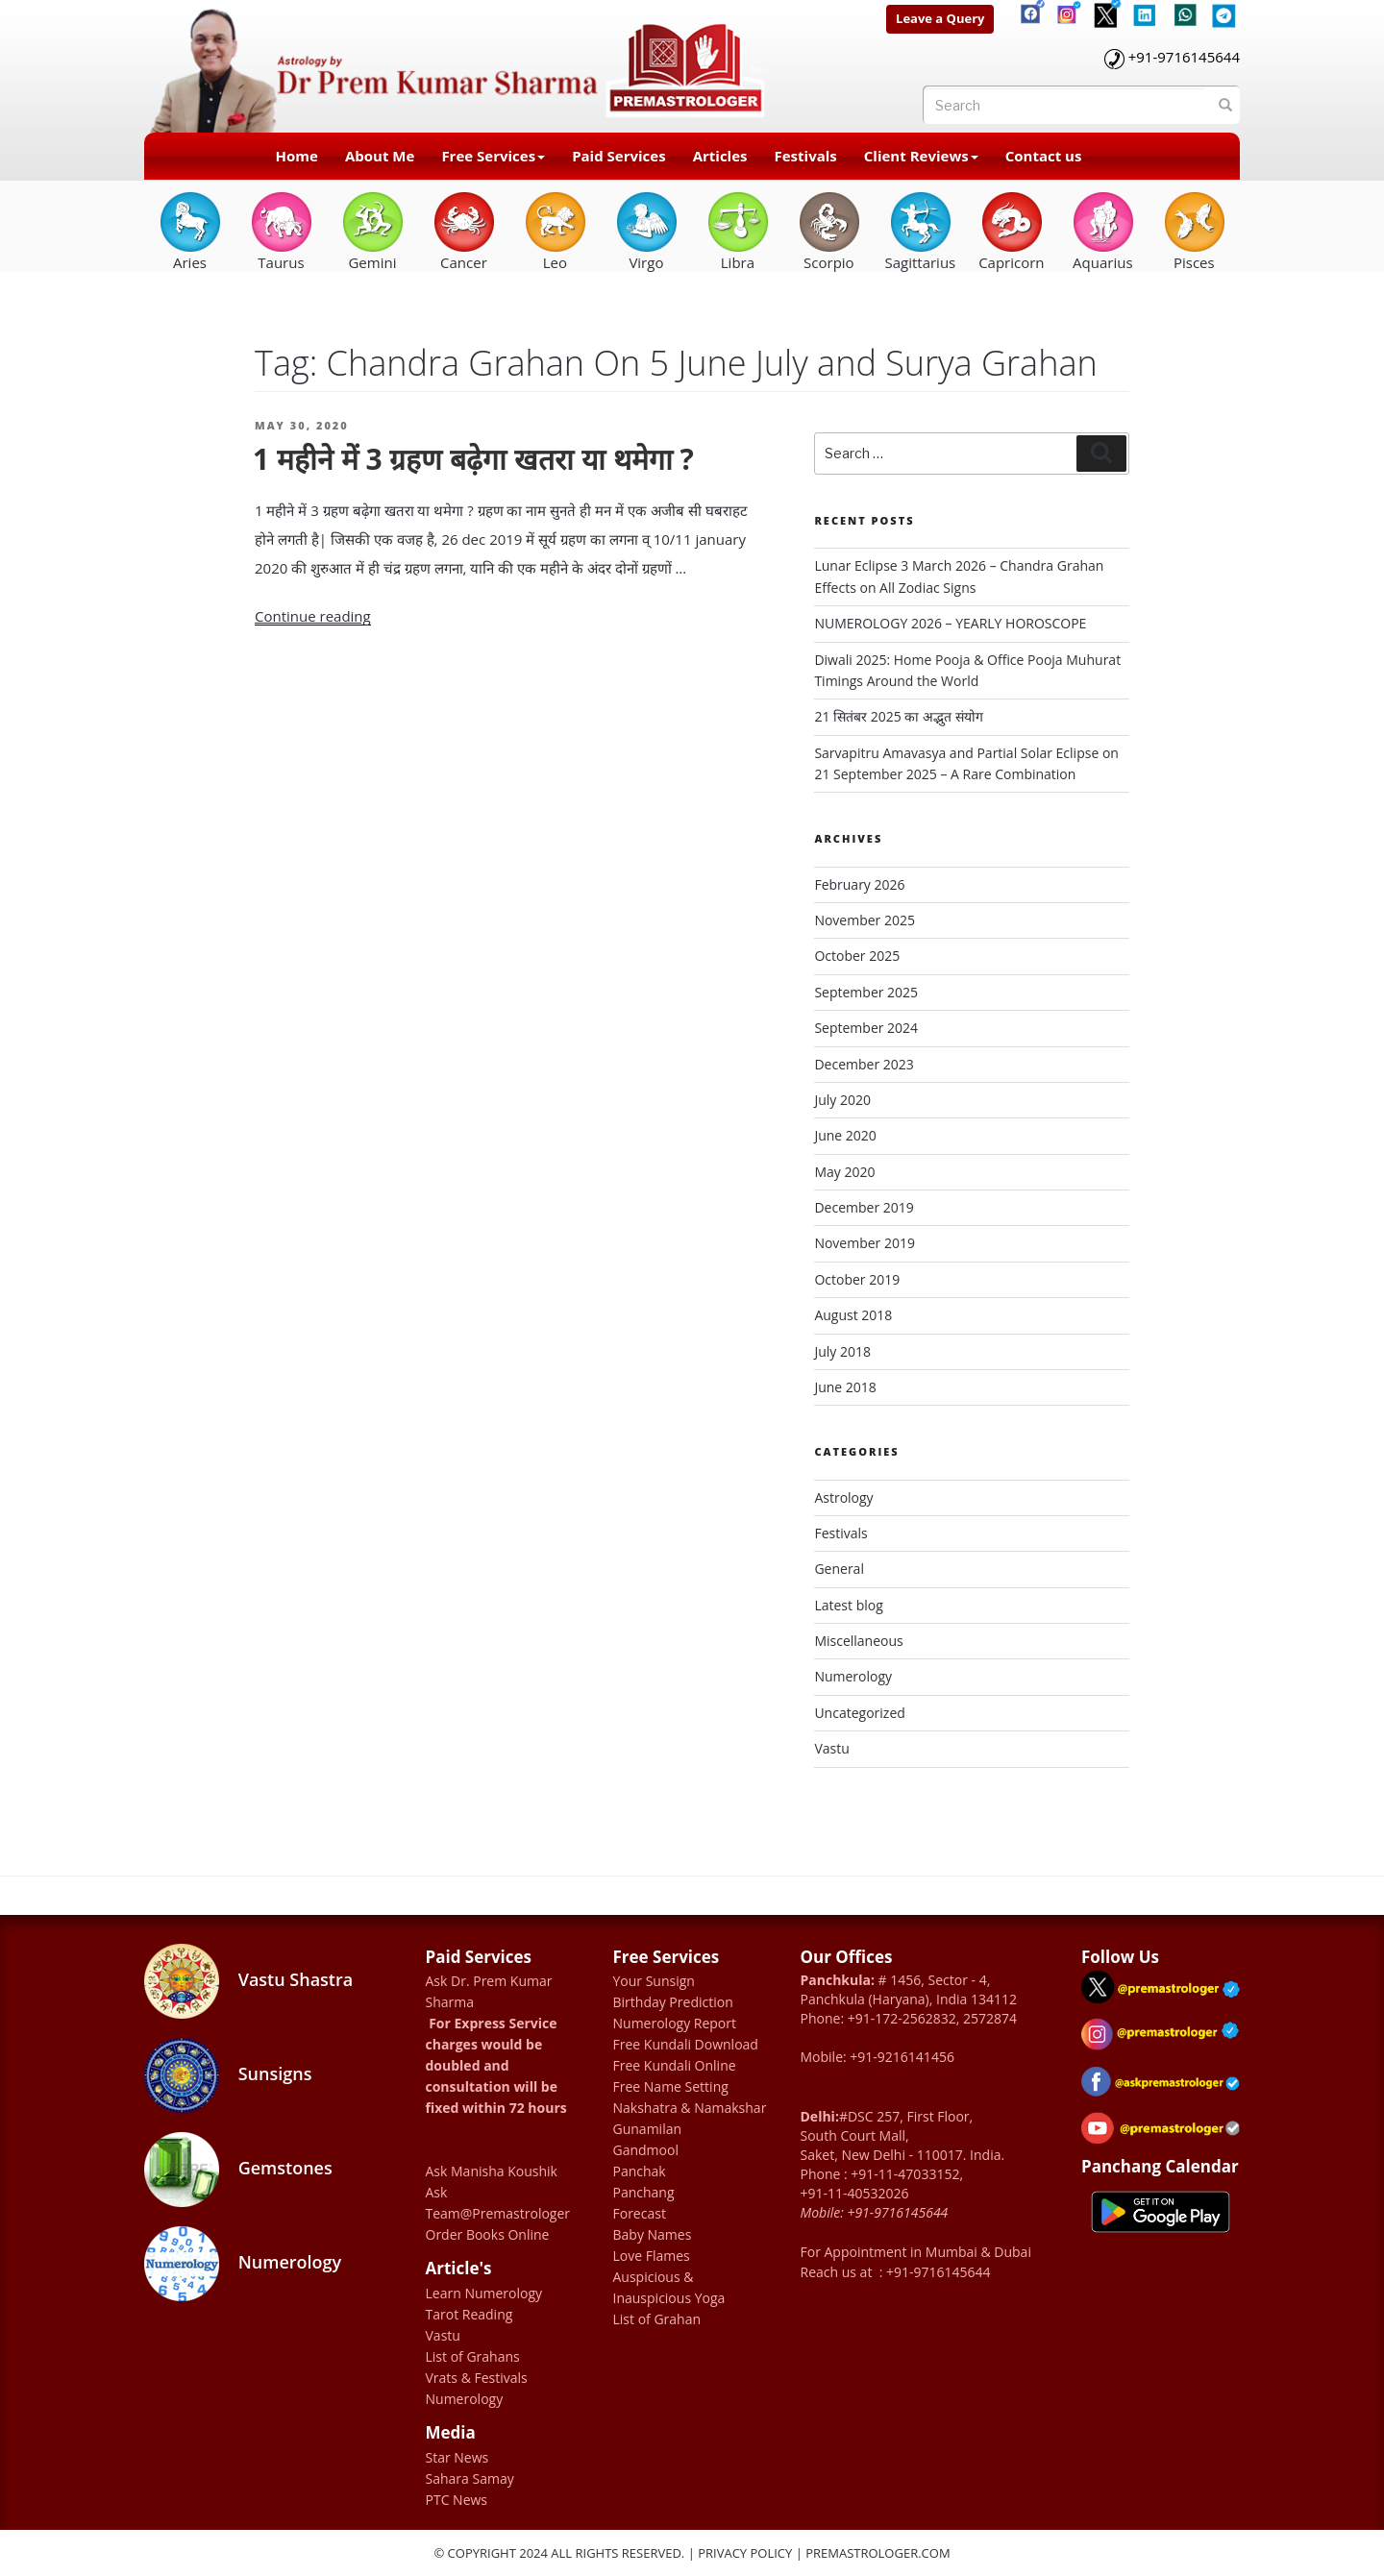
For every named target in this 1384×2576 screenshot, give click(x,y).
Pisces (1194, 231)
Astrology (843, 1497)
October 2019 (857, 1279)
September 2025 (866, 992)
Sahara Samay (470, 2478)
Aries (190, 231)
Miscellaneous (858, 1640)
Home (297, 155)
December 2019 (863, 1207)
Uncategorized (859, 1713)
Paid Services (619, 155)
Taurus (281, 231)
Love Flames (651, 2255)
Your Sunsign (654, 1981)
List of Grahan (657, 2319)
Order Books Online (488, 2234)
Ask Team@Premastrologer (498, 2202)
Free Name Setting (671, 2086)
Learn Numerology (484, 2293)
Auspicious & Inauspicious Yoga (669, 2287)
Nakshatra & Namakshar (690, 2107)
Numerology (853, 1676)
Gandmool (646, 2150)
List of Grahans (473, 2356)
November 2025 (864, 920)
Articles (720, 155)
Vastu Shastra (248, 1981)
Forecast (639, 2213)
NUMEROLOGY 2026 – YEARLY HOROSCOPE (950, 623)
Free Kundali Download (685, 2044)
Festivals (806, 155)
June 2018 (845, 1387)
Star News (457, 2457)
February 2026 (859, 884)
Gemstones (238, 2169)
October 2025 (857, 955)
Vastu (831, 1748)
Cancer (463, 231)
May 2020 (844, 1172)
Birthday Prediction (673, 2002)
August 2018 (853, 1315)
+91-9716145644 (1184, 56)
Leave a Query (940, 18)
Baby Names (652, 2234)
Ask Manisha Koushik (491, 2171)
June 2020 (845, 1135)
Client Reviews (921, 155)
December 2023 (863, 1064)
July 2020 (842, 1100)
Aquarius (1103, 231)
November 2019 (864, 1243)
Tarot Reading (469, 2314)
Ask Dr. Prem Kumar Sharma (489, 1991)
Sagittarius (919, 231)
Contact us (1043, 155)
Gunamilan (647, 2129)
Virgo (646, 231)
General (839, 1568)
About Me (379, 155)
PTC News (457, 2499)
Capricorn (1011, 231)
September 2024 (866, 1027)
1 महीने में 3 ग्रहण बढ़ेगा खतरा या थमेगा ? (473, 458)
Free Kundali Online (674, 2065)
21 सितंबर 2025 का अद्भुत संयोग (898, 716)
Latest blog (848, 1605)
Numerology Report (675, 2023)
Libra (737, 231)
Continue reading (313, 616)
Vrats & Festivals (477, 2377)
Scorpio (829, 231)
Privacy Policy (745, 2553)
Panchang (644, 2192)
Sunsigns (227, 2075)
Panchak (639, 2171)
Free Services (493, 155)
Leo (555, 231)
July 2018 (842, 1351)
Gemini (372, 231)
